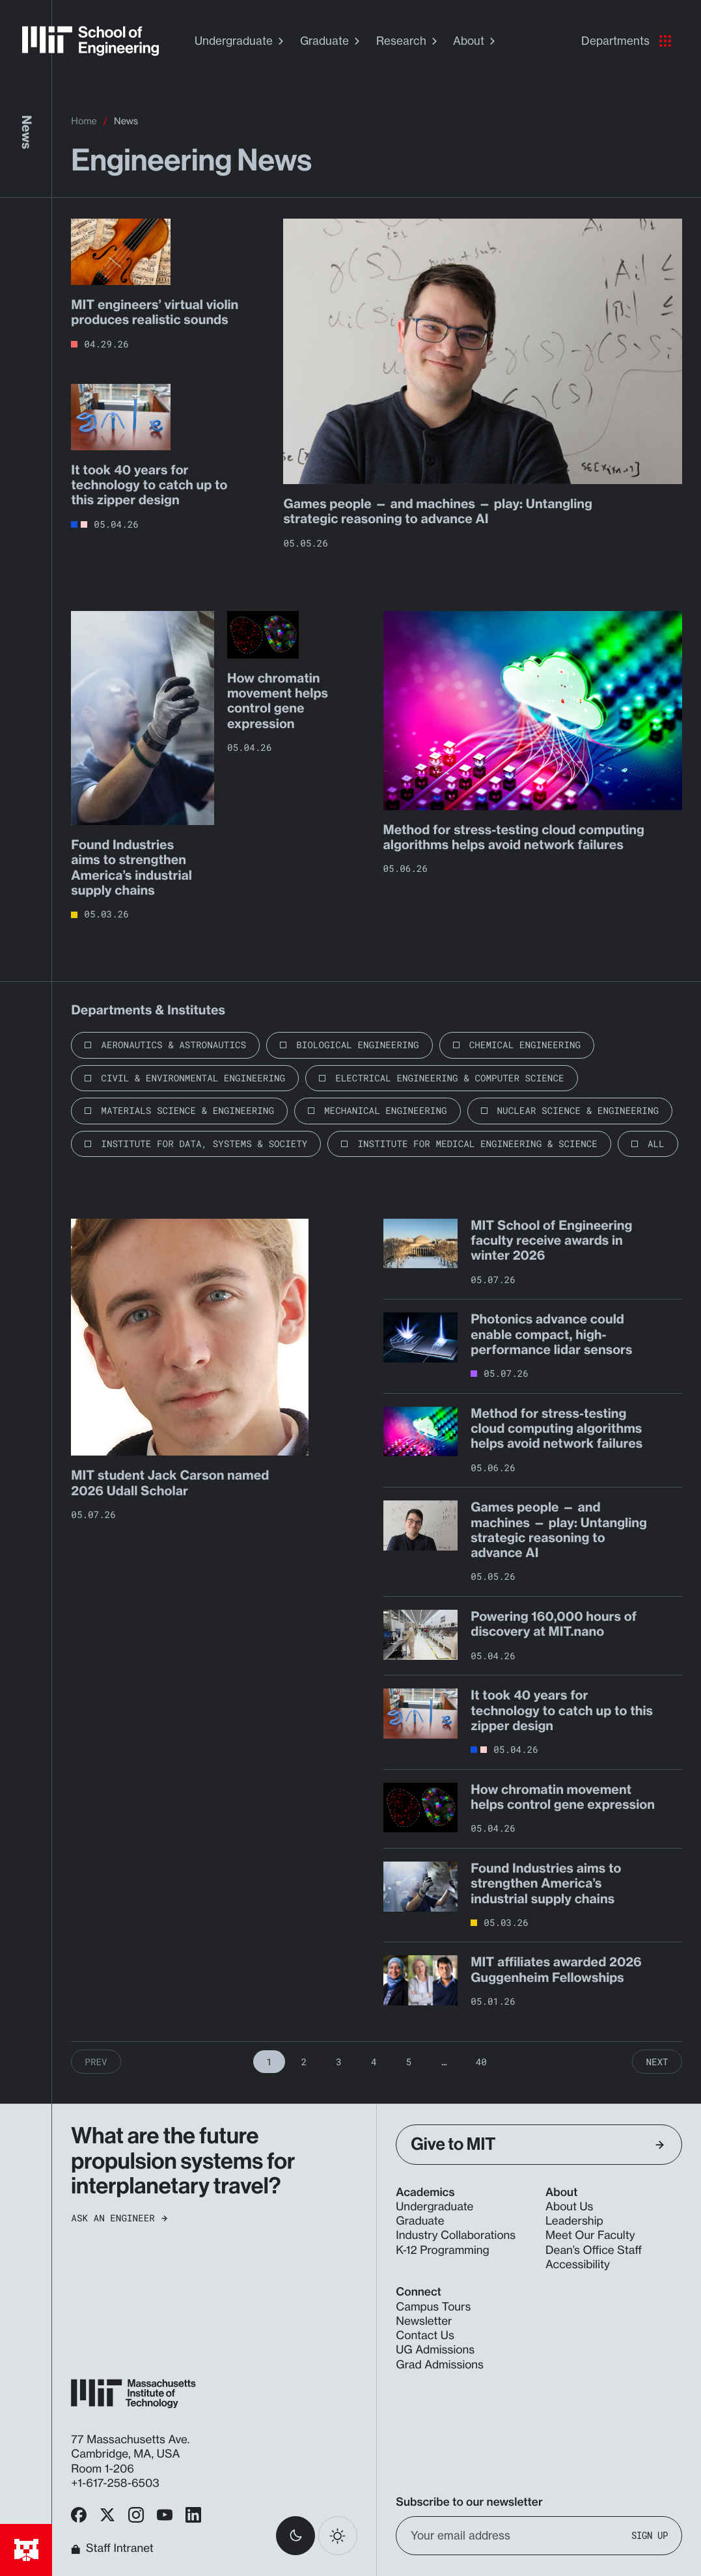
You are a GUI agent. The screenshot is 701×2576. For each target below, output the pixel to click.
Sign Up (649, 2536)
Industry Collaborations (455, 2235)
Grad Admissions (440, 2365)
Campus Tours (433, 2307)
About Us (569, 2207)
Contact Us (425, 2335)
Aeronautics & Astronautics (173, 1044)
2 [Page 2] (304, 2061)
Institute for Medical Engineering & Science (477, 1143)
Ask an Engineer (119, 2218)
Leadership (574, 2221)
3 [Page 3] (339, 2061)
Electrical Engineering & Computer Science (449, 1078)
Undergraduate (241, 40)
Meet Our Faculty (590, 2235)
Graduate (331, 40)
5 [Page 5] (409, 2061)
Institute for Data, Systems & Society (204, 1143)
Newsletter (424, 2321)
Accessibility (577, 2264)
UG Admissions (435, 2350)
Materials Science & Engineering (187, 1110)
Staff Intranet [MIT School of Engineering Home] (112, 2549)
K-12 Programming (442, 2250)
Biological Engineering (357, 1044)
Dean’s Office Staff (593, 2250)
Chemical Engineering (525, 1044)
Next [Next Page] (657, 2061)
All (656, 1143)
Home (84, 121)
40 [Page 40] (481, 2061)
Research (408, 40)
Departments (626, 40)
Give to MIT (537, 2144)
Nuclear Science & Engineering (578, 1110)
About (476, 40)
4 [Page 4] (374, 2061)
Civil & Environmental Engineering (193, 1078)
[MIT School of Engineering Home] (90, 41)
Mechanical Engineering (385, 1110)
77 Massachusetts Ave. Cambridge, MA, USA (130, 2447)
